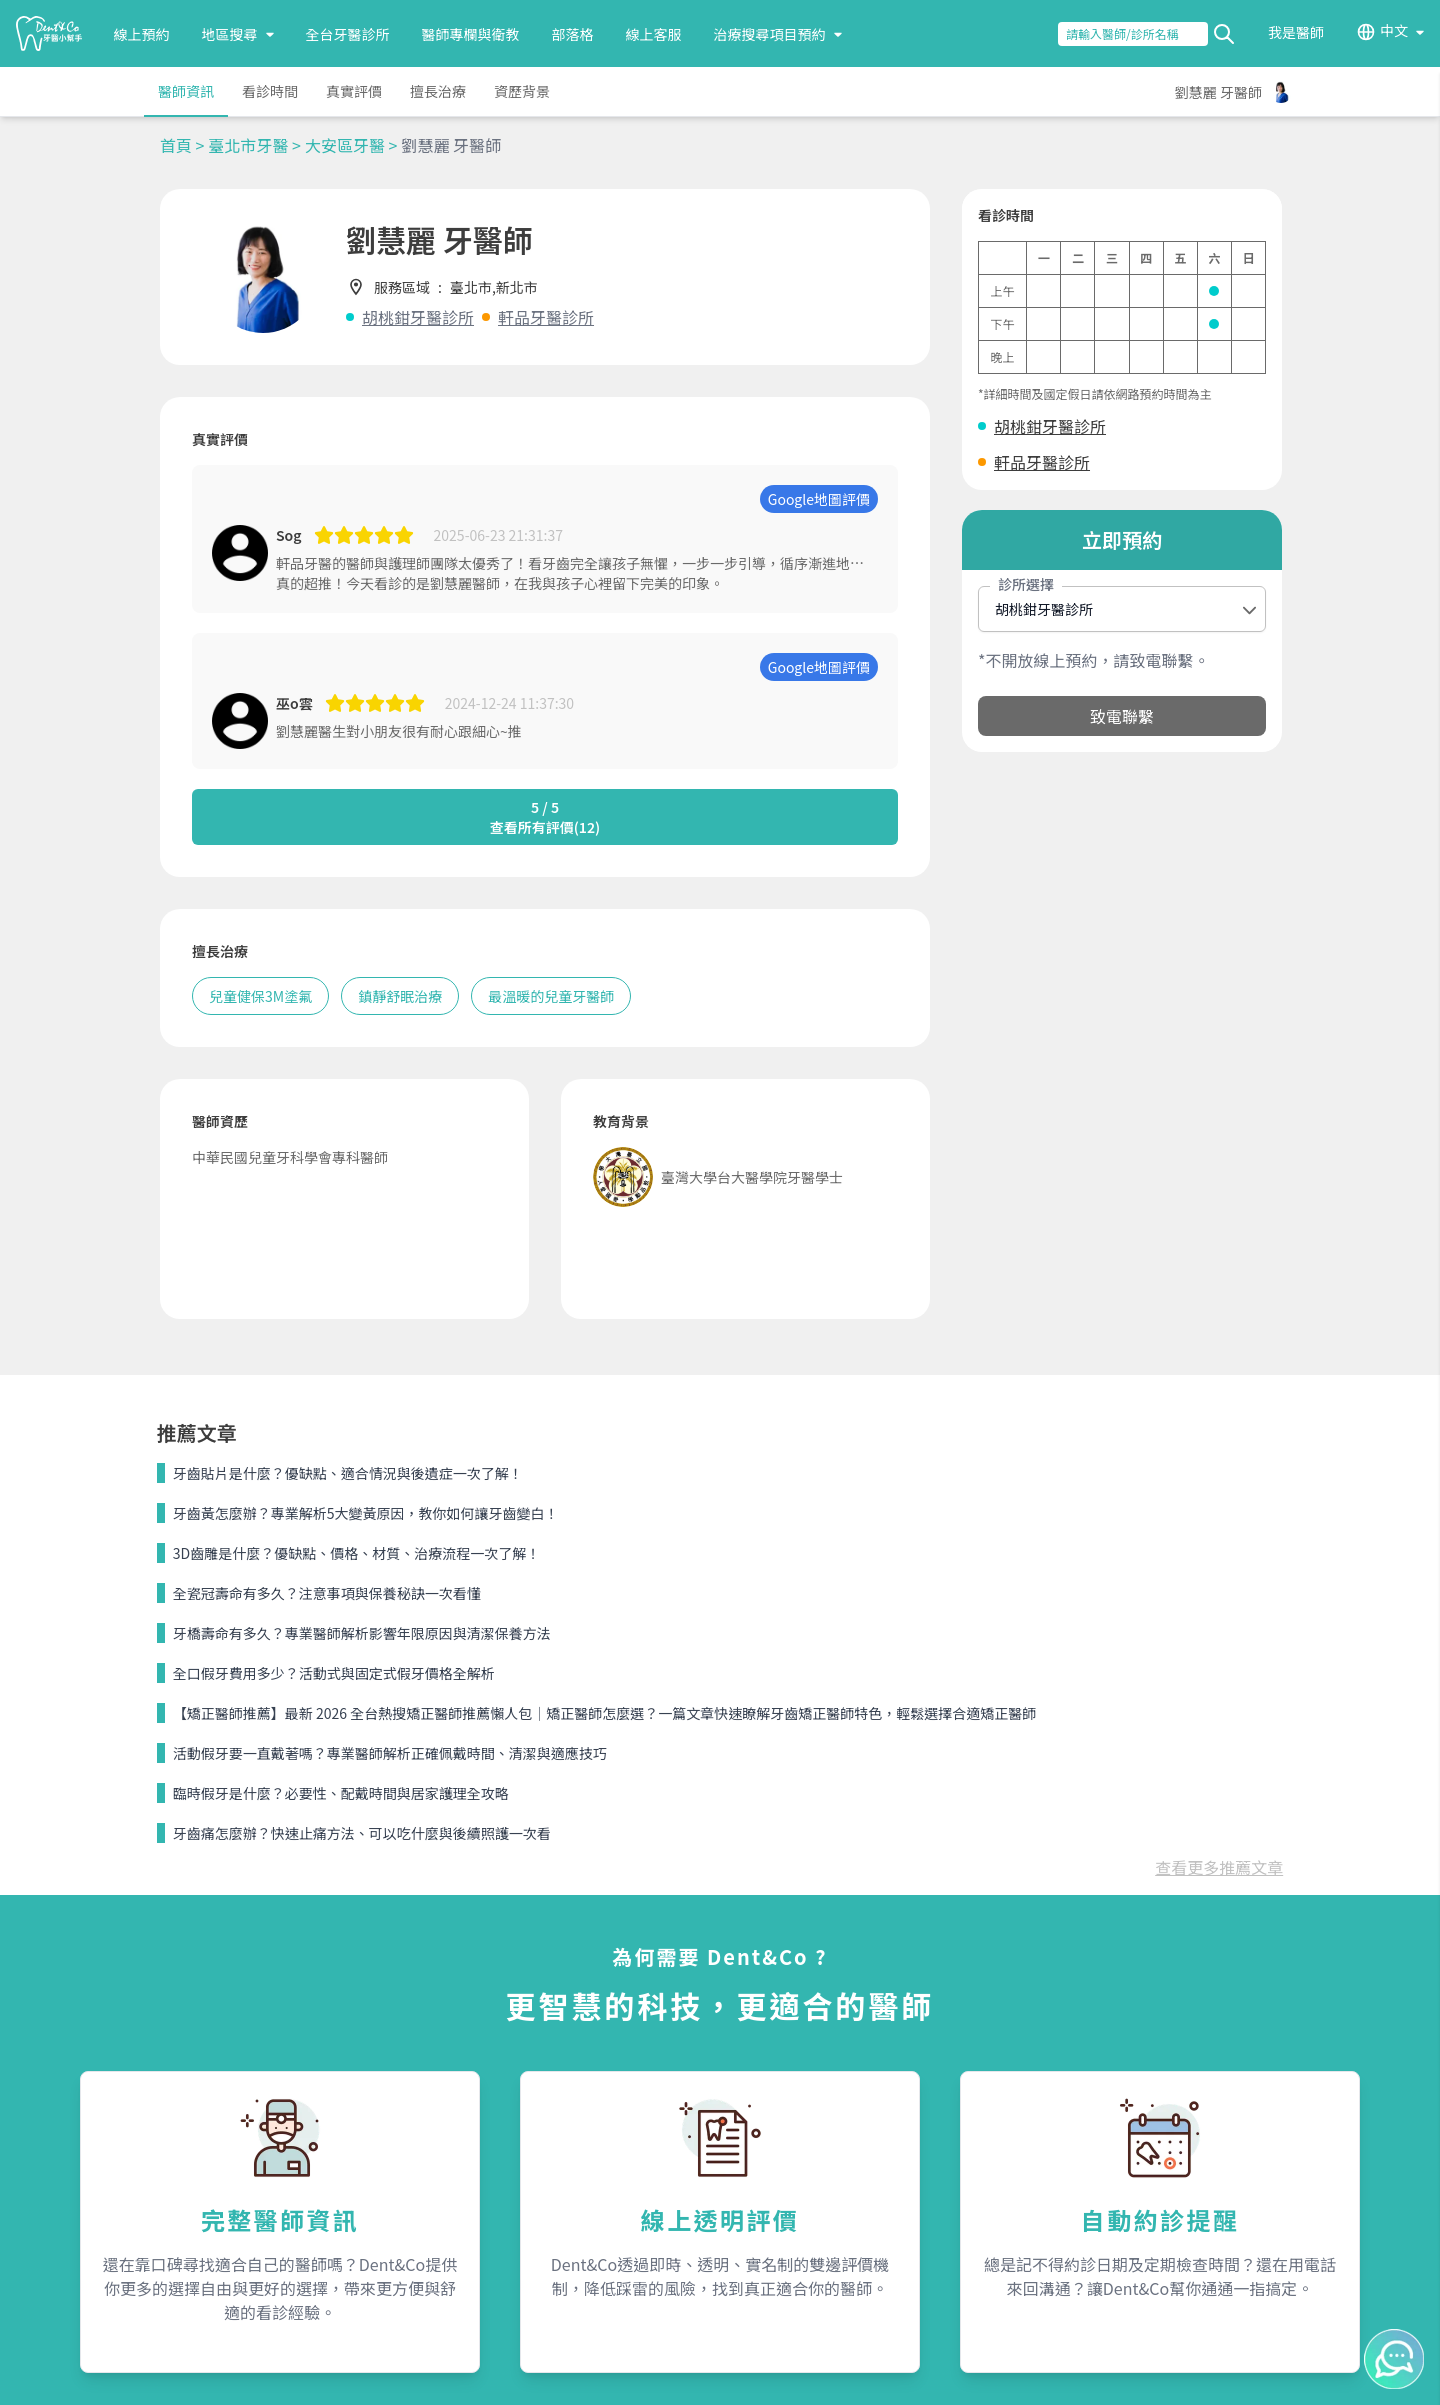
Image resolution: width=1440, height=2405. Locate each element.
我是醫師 (1296, 32)
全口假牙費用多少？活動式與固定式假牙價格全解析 (334, 1673)
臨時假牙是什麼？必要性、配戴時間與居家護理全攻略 (341, 1793)
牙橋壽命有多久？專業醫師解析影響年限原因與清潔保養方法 (362, 1633)
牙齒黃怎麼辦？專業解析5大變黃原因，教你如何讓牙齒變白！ (366, 1513)
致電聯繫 (1122, 716)
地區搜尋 (238, 34)
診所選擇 (1026, 584)
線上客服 (654, 34)
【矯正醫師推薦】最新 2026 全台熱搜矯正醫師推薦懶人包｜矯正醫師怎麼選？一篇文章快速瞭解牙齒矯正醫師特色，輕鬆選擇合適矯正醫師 (604, 1713)
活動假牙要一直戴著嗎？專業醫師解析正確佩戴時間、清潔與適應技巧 (390, 1753)
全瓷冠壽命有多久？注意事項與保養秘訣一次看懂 (327, 1593)
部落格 (573, 34)
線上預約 (142, 34)
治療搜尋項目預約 (778, 34)
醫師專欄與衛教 (471, 34)
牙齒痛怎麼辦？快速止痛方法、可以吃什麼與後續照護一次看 (362, 1833)
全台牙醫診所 (348, 34)
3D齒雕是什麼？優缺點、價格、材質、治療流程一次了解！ (356, 1553)
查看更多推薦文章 (1219, 1867)
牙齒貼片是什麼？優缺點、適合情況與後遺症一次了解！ (348, 1473)
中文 (1394, 31)
